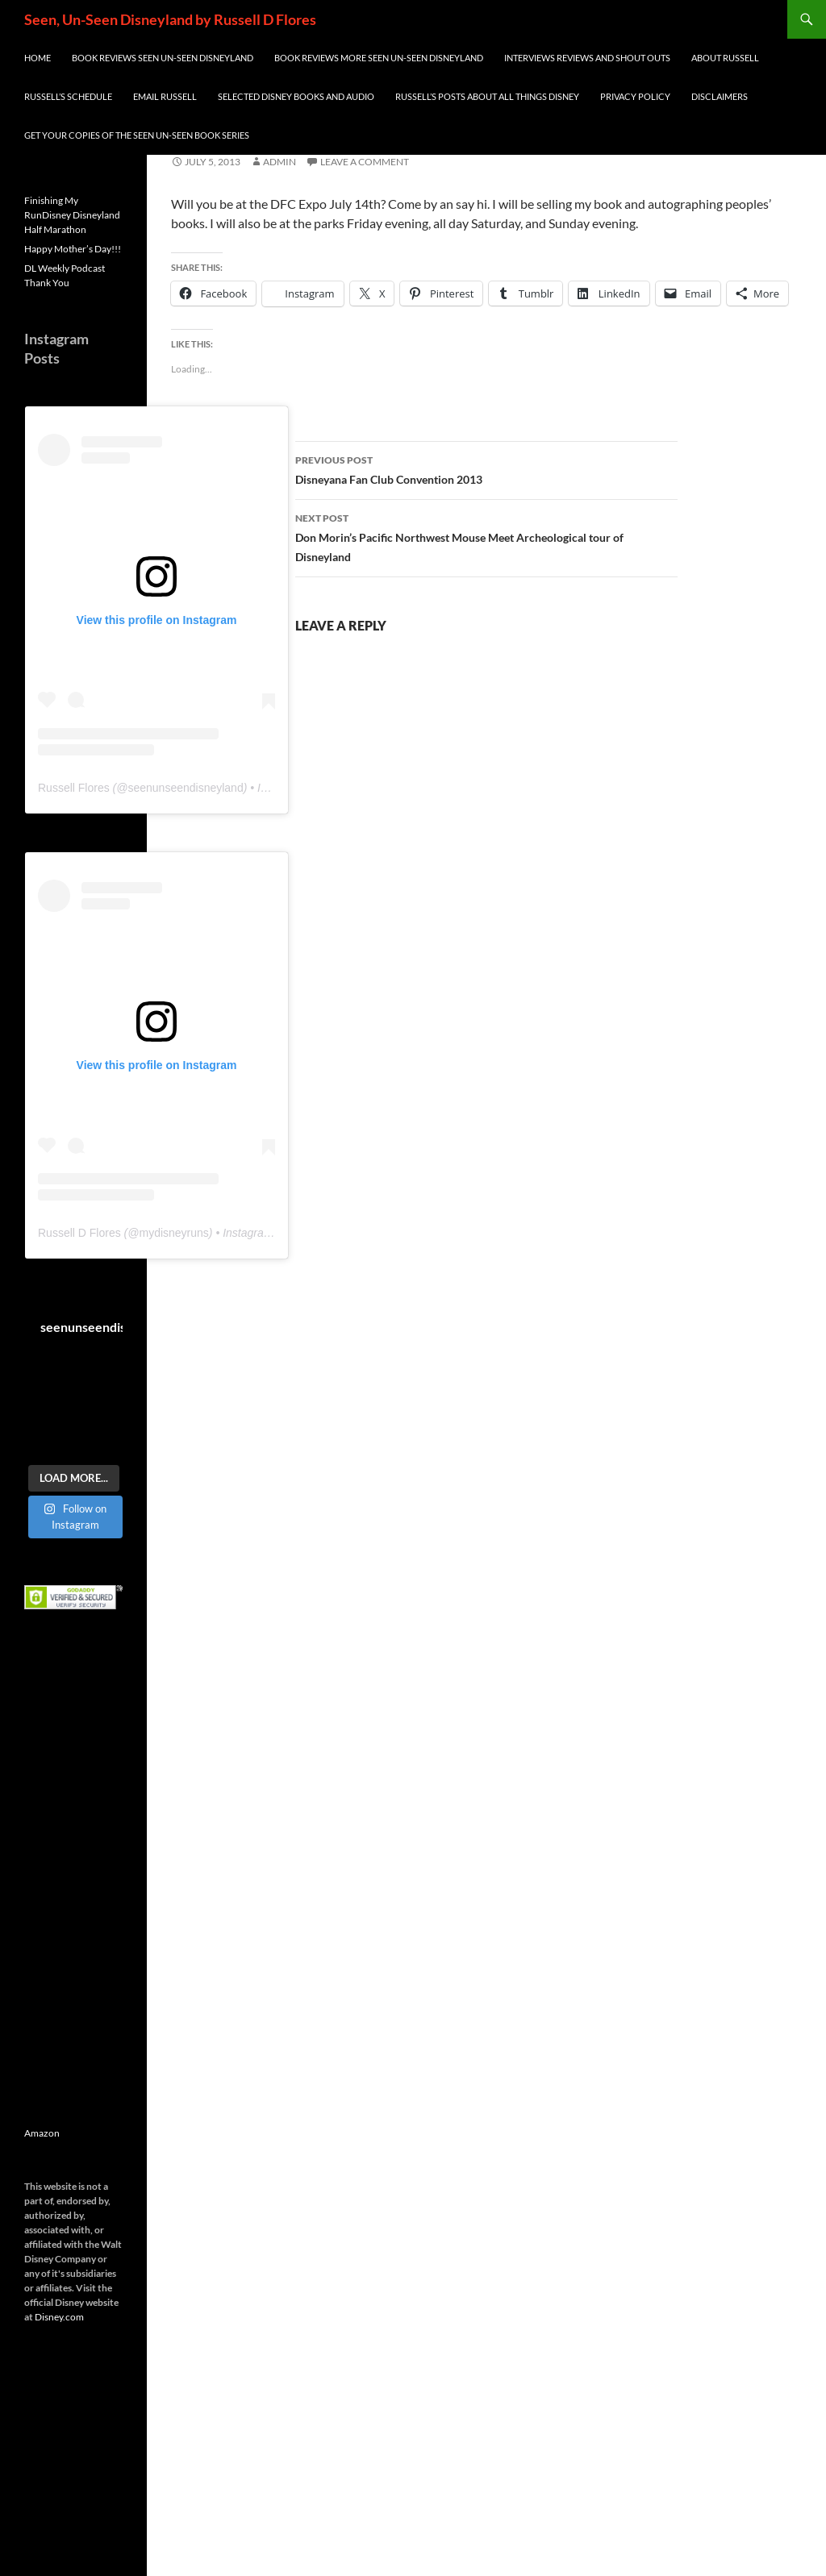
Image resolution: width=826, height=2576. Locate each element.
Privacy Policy (635, 96)
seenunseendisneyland (185, 787)
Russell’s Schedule (68, 96)
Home (37, 57)
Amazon (42, 2133)
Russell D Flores (79, 1232)
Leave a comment (364, 162)
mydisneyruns (173, 1232)
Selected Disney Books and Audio (296, 96)
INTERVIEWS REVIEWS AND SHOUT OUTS (587, 57)
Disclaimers (719, 96)
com (74, 2317)
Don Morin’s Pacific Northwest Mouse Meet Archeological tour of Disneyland (486, 536)
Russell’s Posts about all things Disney (487, 96)
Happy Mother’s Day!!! (72, 249)
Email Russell (165, 96)
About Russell (725, 57)
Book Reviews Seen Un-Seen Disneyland (162, 57)
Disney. (50, 2317)
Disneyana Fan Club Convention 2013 (486, 468)
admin (279, 162)
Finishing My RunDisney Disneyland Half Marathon (72, 214)
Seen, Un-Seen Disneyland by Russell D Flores (170, 19)
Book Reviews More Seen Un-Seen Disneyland (378, 57)
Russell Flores (74, 787)
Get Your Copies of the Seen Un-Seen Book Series (136, 135)
